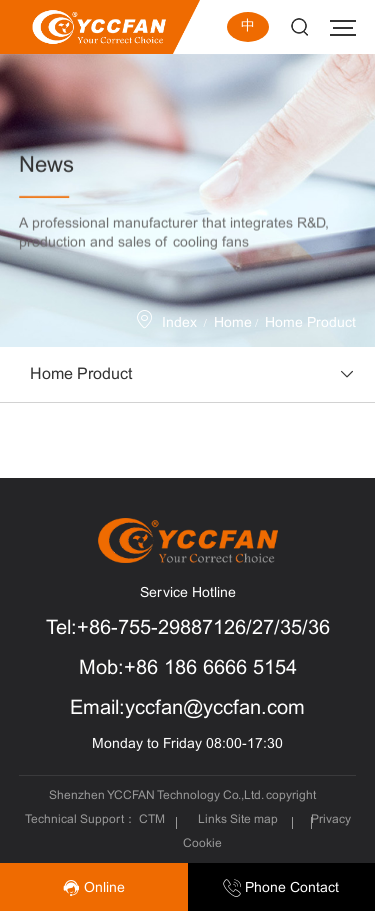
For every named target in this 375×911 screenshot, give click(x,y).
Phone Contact (281, 888)
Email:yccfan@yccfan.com (187, 708)
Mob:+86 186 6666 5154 (188, 668)
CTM (153, 820)
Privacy (331, 820)
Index (179, 323)
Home (233, 323)
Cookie (202, 844)
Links (212, 820)
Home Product (310, 323)
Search (299, 27)
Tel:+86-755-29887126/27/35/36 (188, 628)
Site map (254, 820)
